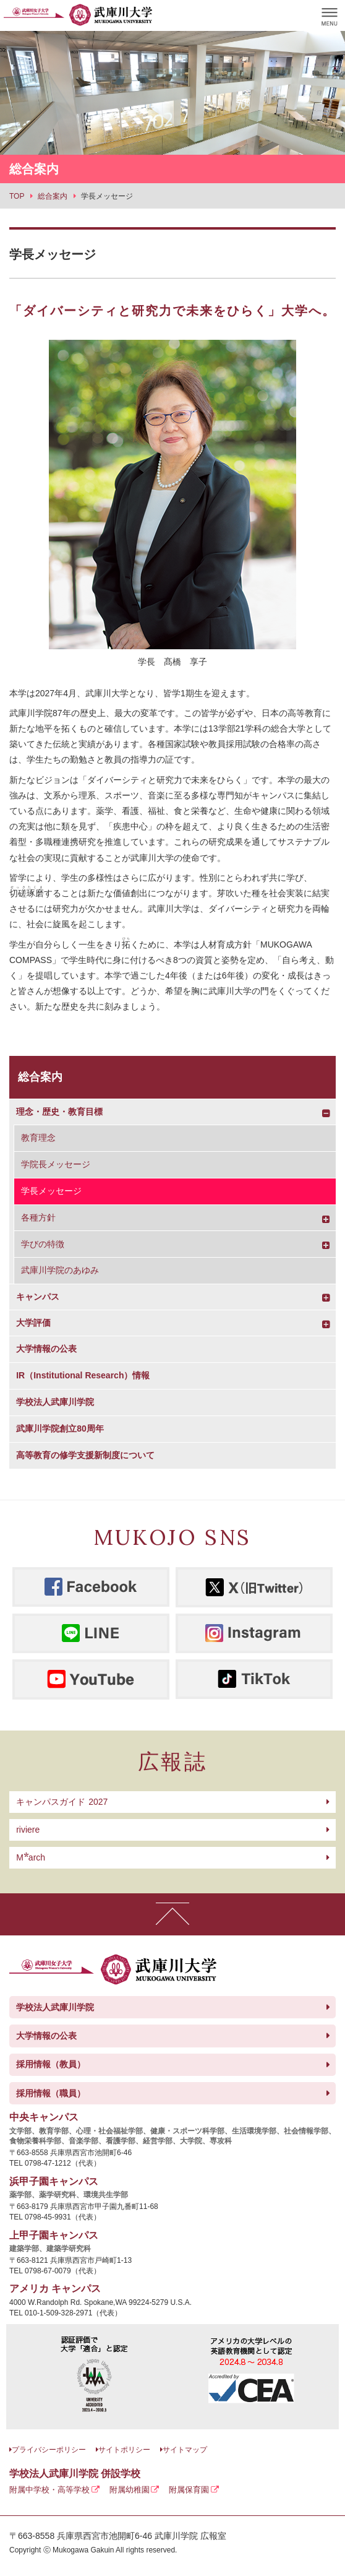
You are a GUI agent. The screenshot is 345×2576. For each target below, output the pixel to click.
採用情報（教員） (50, 2064)
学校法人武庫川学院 (55, 1402)
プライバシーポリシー (49, 2449)
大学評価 (33, 1323)
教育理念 (38, 1138)
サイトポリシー (124, 2449)
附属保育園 (189, 2489)
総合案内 (40, 1077)
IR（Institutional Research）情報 (83, 1375)
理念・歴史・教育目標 (59, 1112)
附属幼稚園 (129, 2489)
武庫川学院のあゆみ (60, 1270)
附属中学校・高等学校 (49, 2489)
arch (30, 1857)
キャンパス (37, 1297)
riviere (28, 1830)
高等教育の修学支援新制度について (85, 1455)
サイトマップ (185, 2449)
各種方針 (38, 1217)
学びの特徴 (42, 1244)
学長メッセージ (51, 1191)
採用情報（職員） (50, 2093)
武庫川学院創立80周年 (60, 1428)
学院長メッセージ (55, 1164)
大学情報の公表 (46, 1349)
